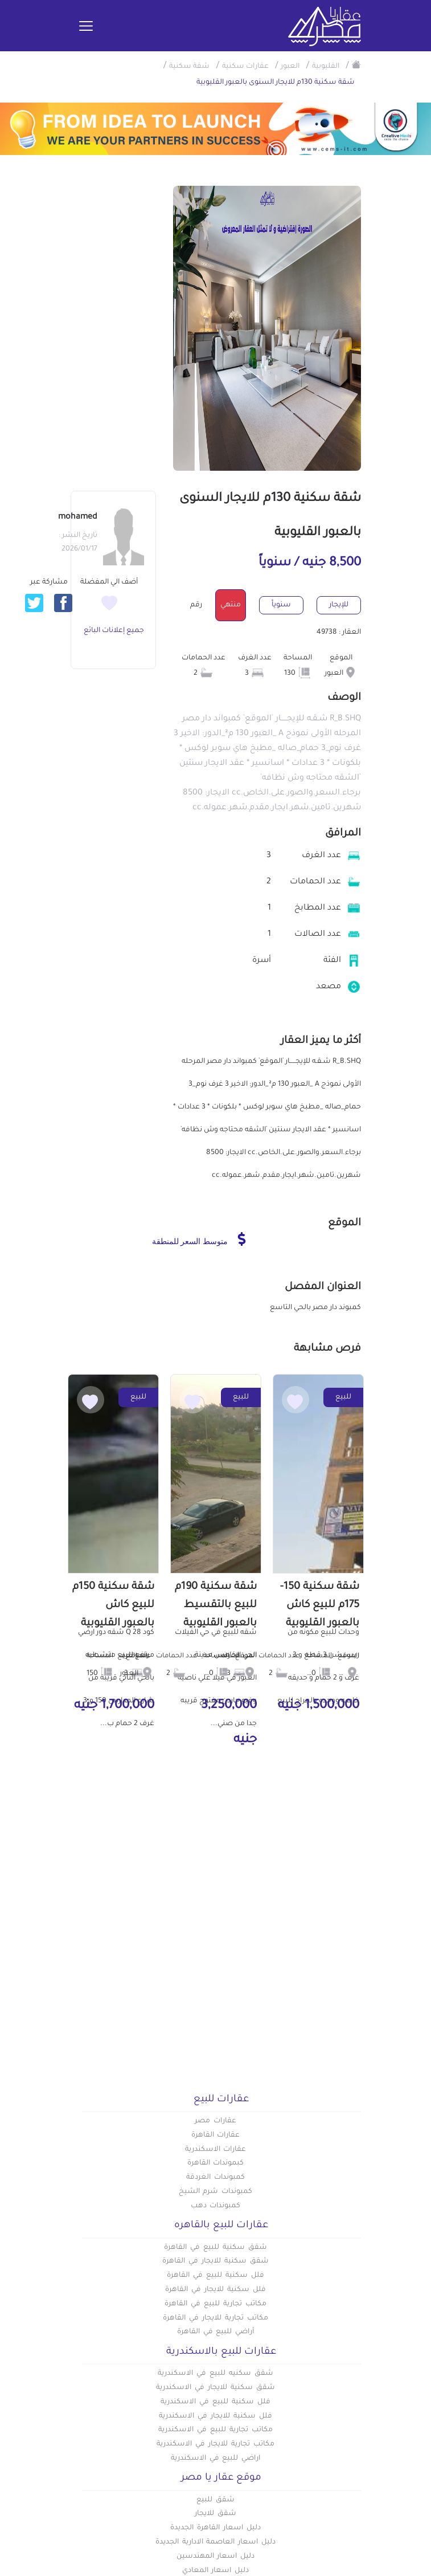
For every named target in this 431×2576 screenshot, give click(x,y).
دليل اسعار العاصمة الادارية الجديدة (215, 2542)
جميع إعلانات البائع (114, 631)
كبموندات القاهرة (215, 2163)
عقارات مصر (215, 2121)
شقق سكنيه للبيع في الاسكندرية (215, 2374)
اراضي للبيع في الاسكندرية (215, 2459)
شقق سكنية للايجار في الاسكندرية (215, 2388)
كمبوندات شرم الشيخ (216, 2192)
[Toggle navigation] (86, 27)
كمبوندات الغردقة (215, 2178)
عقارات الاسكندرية (216, 2150)
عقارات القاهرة (215, 2135)
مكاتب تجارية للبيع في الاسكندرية (215, 2430)
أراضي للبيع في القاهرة (215, 2332)
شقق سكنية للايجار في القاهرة (215, 2261)
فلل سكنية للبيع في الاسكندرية (215, 2402)
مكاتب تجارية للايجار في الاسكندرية (215, 2444)
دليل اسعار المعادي (215, 2571)
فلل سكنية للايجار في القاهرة (215, 2290)
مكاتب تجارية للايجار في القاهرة (215, 2318)
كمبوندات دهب (216, 2206)
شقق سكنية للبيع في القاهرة (215, 2248)
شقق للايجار (215, 2514)
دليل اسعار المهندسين (215, 2557)
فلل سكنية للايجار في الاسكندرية (215, 2416)
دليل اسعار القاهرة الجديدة (215, 2528)
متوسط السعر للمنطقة (199, 1239)
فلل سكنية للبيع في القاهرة (215, 2276)
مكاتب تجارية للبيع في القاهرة (215, 2304)
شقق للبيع (215, 2500)
